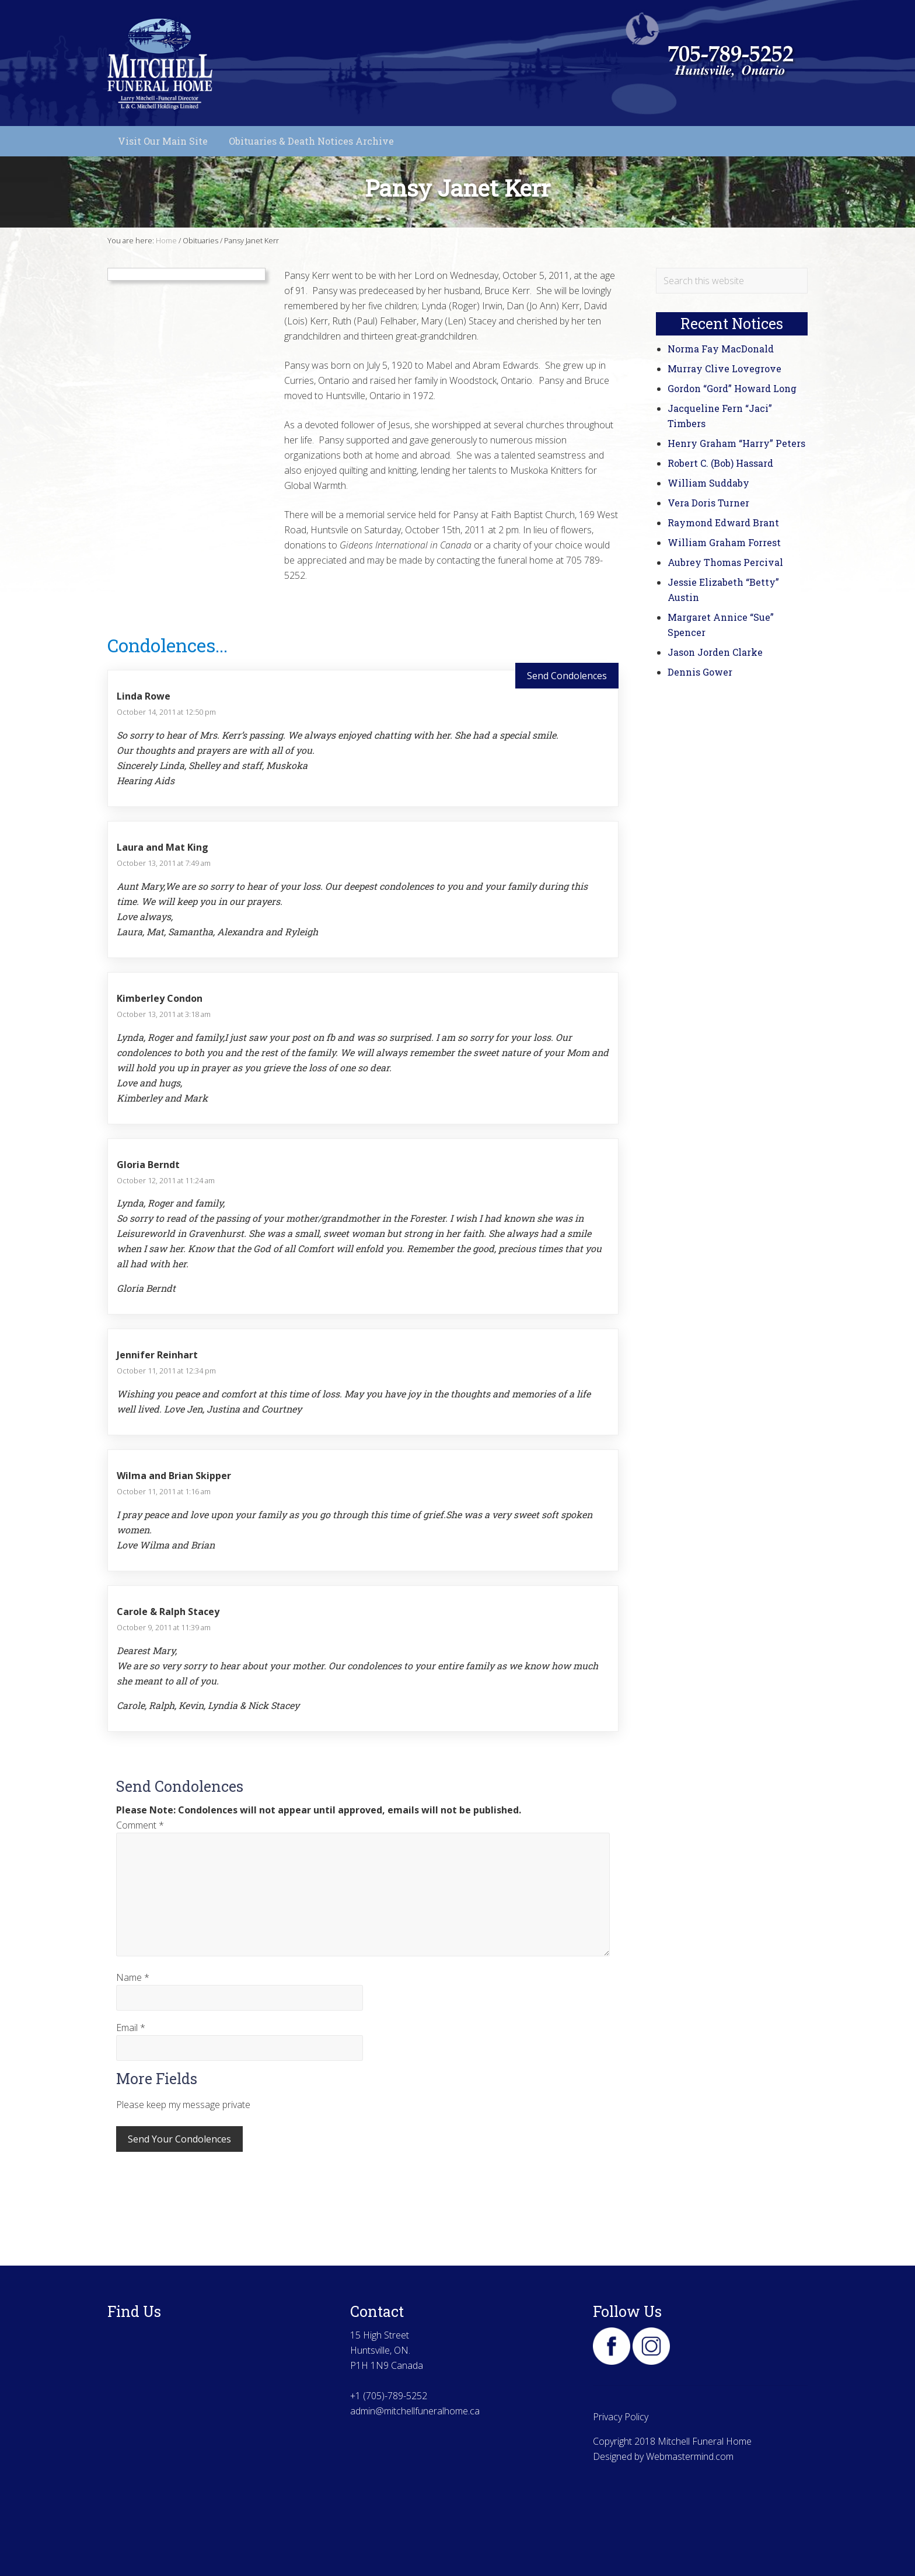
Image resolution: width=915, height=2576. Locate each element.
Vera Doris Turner (708, 503)
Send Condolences (567, 675)
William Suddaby (708, 483)
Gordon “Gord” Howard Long (732, 388)
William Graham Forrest (724, 542)
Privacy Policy (620, 2416)
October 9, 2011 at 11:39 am (164, 1627)
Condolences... (167, 645)
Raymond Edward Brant (723, 522)
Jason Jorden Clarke (715, 652)
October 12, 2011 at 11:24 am (166, 1180)
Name (132, 1977)
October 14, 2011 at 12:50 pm (166, 712)
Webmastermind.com (690, 2456)
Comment (140, 1825)
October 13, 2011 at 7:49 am (164, 863)
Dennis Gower (700, 672)
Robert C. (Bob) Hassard (720, 463)
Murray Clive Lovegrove (724, 368)
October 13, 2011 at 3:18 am (164, 1014)
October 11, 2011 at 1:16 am (164, 1491)
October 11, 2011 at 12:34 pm (166, 1370)
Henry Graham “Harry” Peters (736, 443)
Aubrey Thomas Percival (725, 562)
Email (130, 2027)
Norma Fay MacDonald (721, 348)
